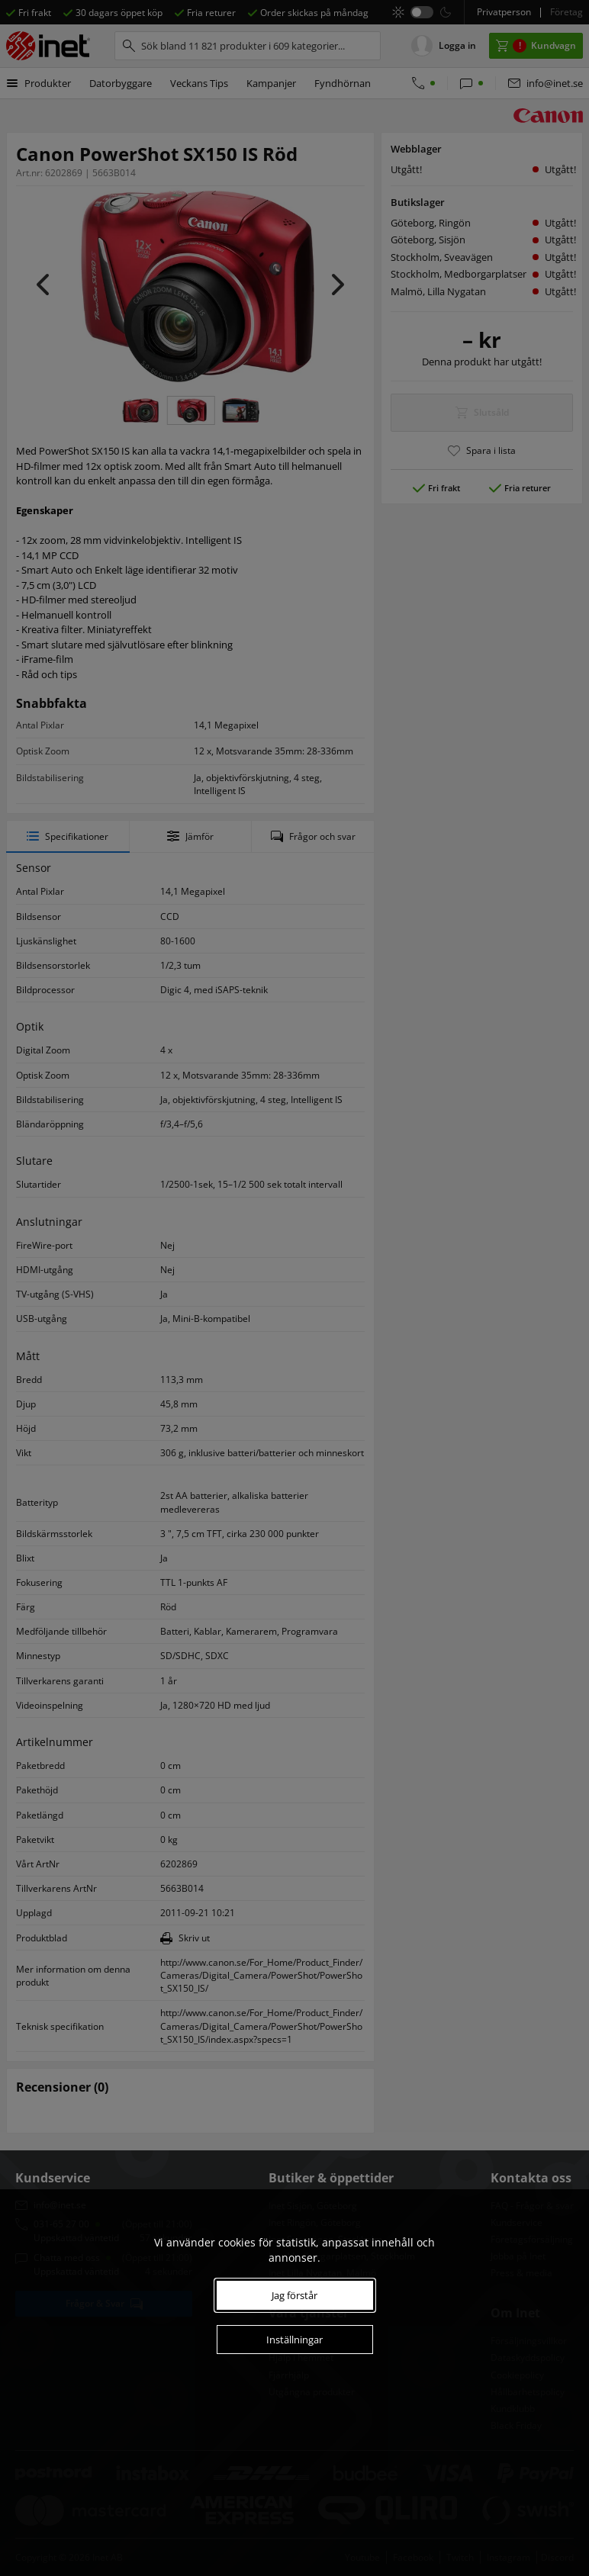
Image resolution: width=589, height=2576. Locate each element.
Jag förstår (294, 2295)
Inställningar (294, 2339)
